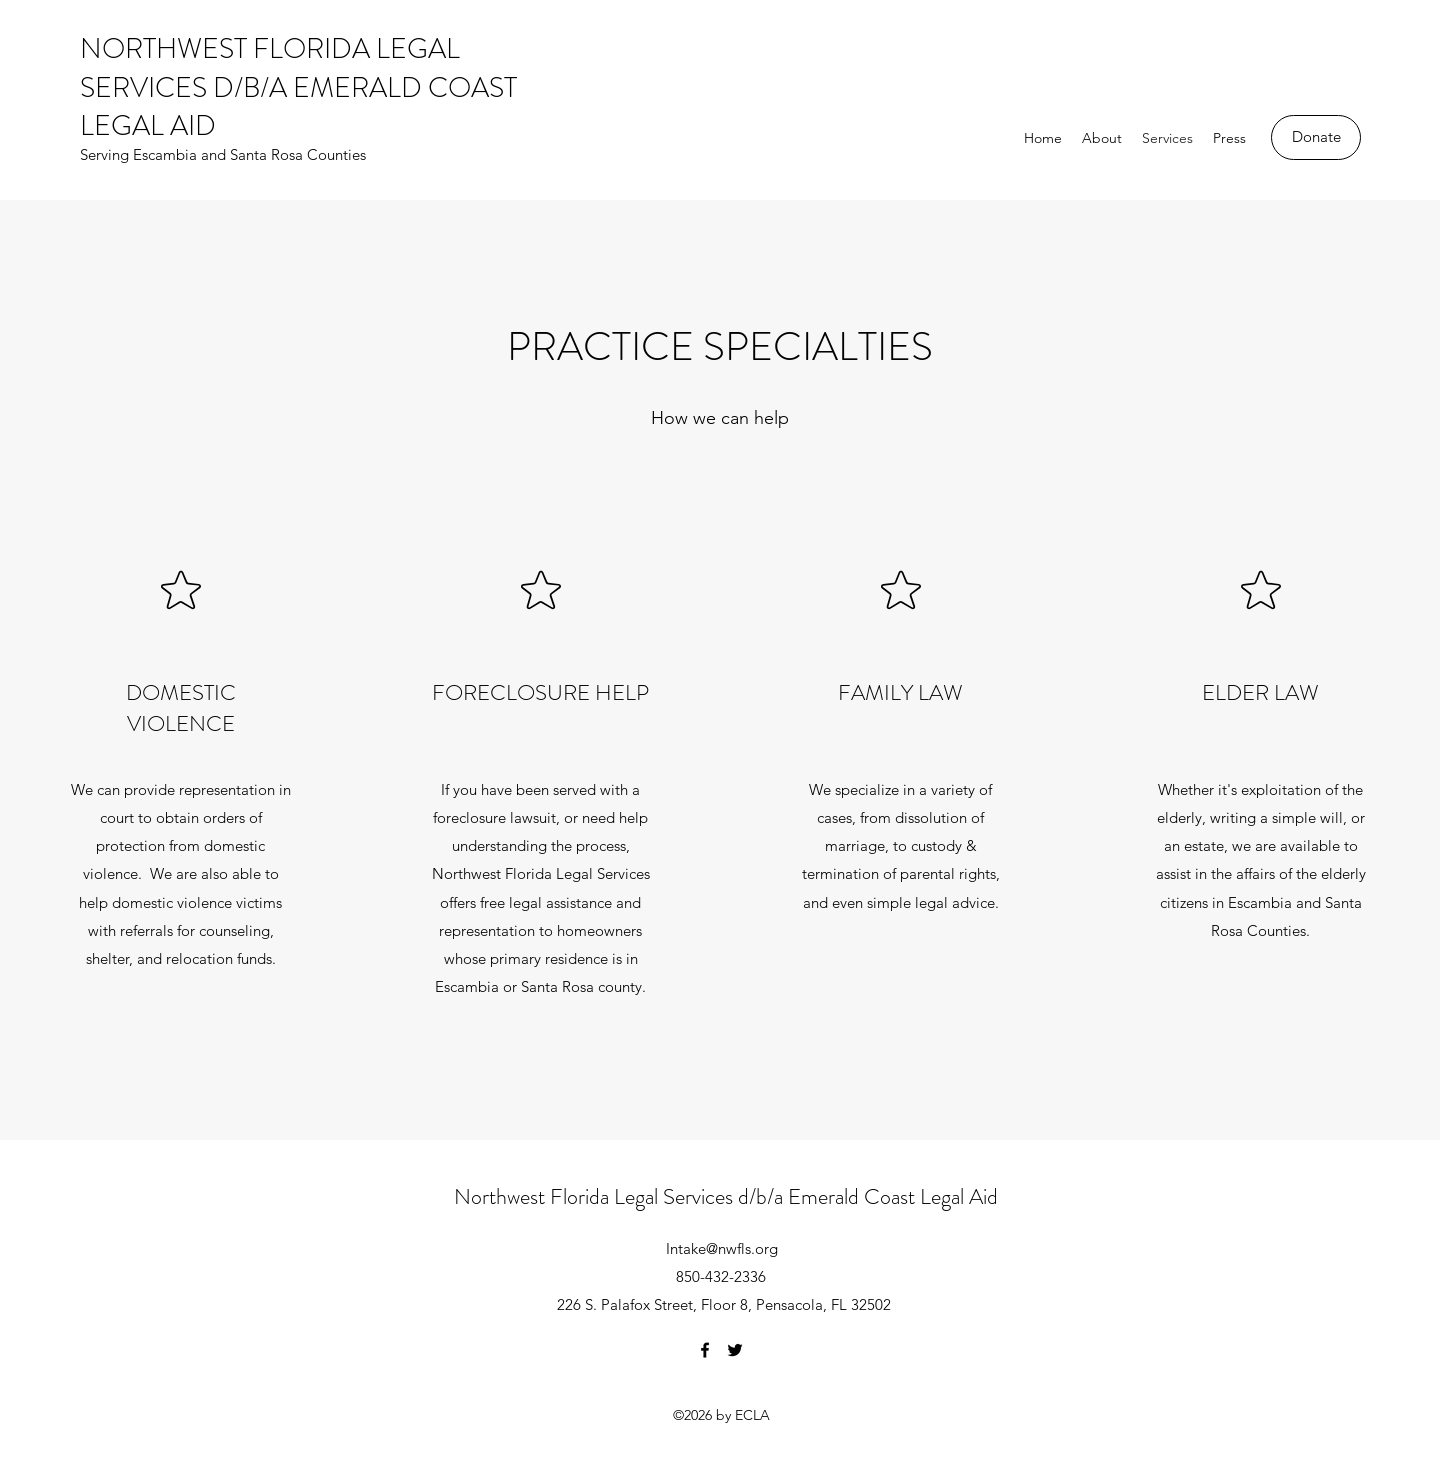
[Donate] (1316, 137)
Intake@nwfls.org (722, 1248)
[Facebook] (705, 1350)
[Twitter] (735, 1350)
